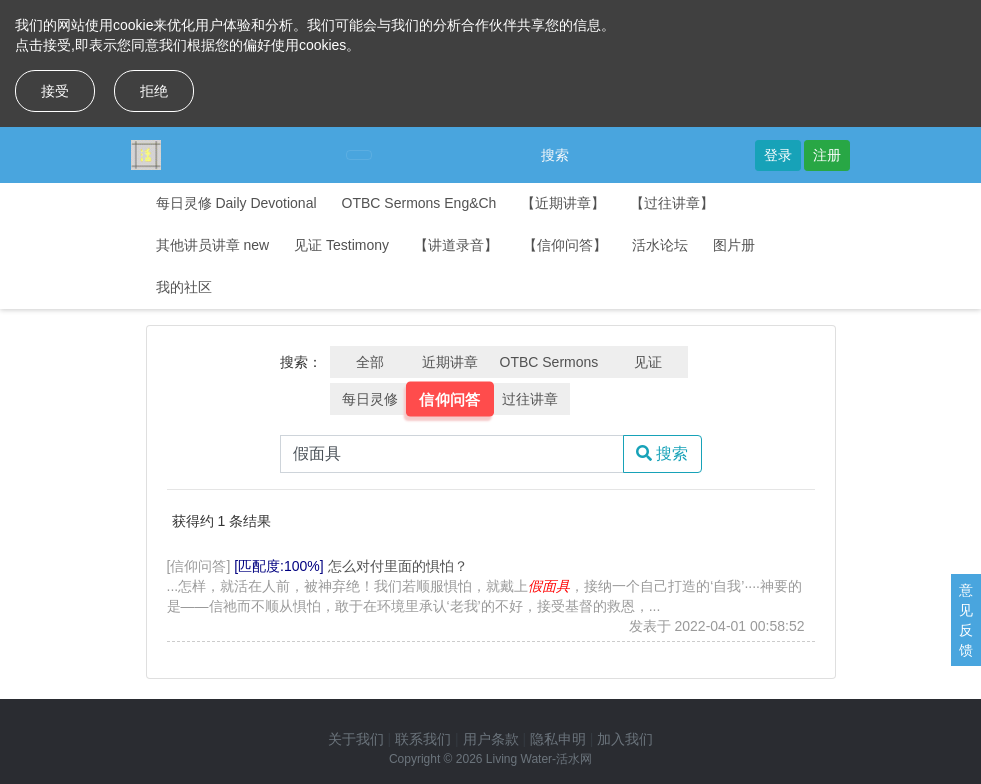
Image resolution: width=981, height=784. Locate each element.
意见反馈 (966, 620)
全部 (370, 362)
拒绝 (154, 91)
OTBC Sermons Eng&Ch (419, 203)
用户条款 (491, 739)
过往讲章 (530, 399)
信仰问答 (450, 399)
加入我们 (625, 739)
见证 (648, 362)
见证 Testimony (341, 245)
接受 (55, 91)
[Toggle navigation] (359, 155)
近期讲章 (450, 362)
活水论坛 (660, 245)
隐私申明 (558, 739)
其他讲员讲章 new (213, 245)
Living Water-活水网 (539, 759)
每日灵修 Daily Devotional (236, 203)
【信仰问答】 (565, 245)
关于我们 (356, 739)
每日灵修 (370, 399)
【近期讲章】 (563, 203)
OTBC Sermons (549, 362)
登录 (778, 155)
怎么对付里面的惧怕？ (398, 566)
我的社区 (184, 287)
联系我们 (423, 739)
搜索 (555, 155)
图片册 (734, 245)
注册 (827, 155)
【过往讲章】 (672, 203)
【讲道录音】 (456, 245)
